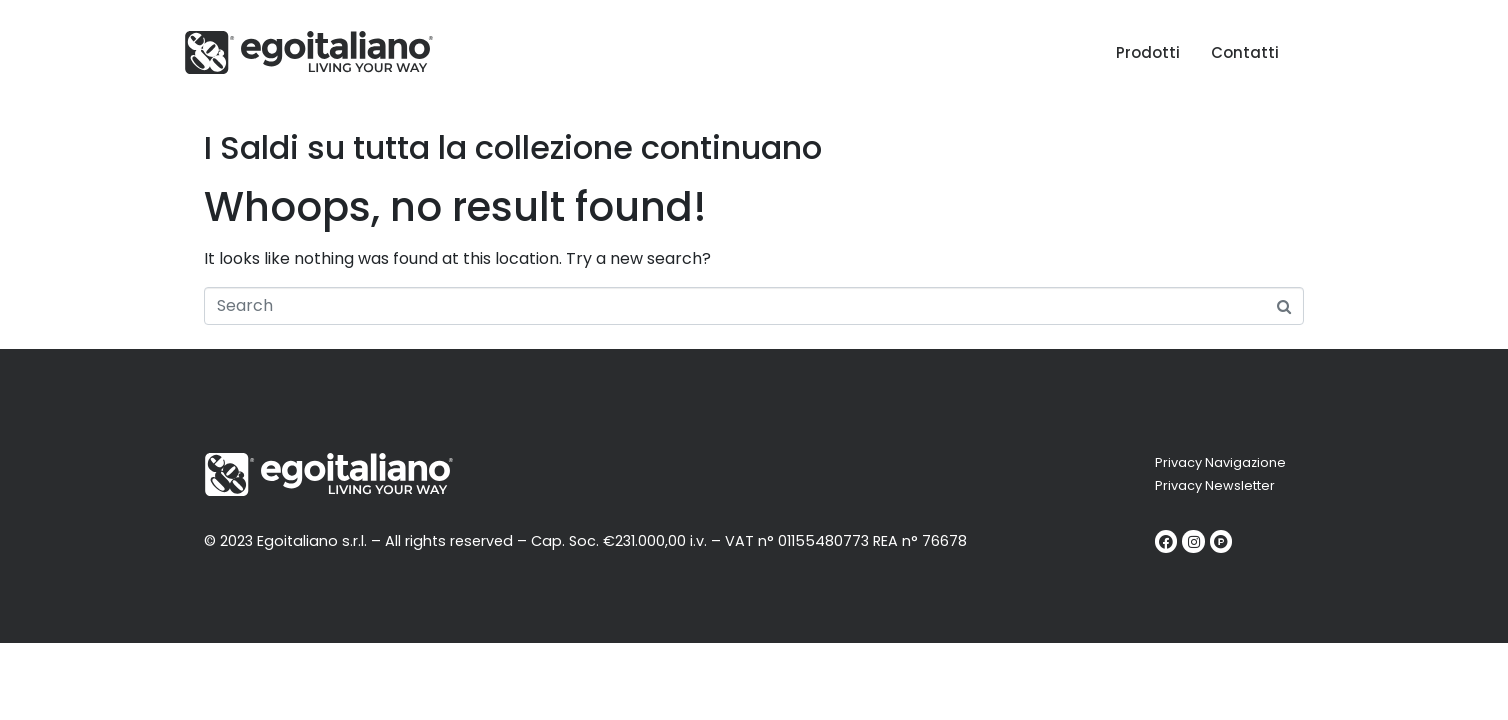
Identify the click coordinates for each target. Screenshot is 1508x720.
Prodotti (1148, 52)
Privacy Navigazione (1220, 462)
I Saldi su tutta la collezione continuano (513, 147)
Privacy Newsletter (1215, 485)
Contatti (1245, 52)
